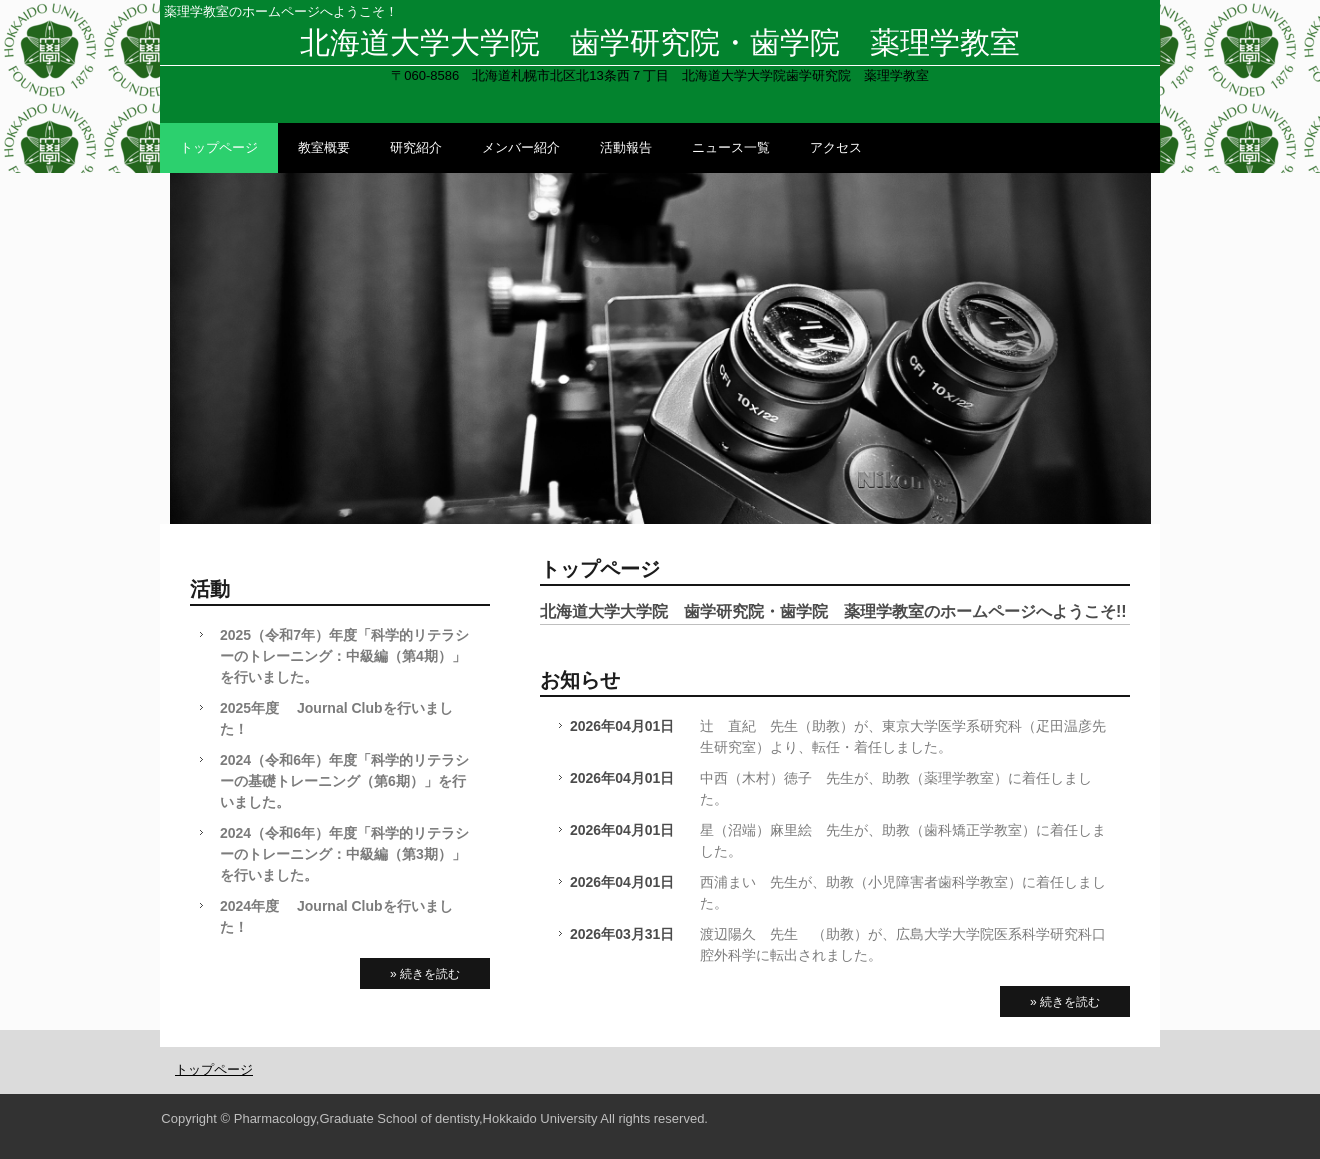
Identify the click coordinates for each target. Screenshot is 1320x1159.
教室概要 (324, 147)
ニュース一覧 (731, 147)
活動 (210, 589)
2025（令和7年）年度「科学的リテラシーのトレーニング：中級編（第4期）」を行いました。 (344, 656)
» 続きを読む (1065, 1002)
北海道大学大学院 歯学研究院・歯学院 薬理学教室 (660, 42)
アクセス (836, 147)
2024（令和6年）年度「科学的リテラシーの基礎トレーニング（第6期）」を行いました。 (344, 781)
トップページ (219, 147)
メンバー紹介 (521, 147)
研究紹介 (416, 147)
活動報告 (626, 147)
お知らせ (580, 680)
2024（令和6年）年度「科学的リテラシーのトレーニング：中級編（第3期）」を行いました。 (344, 854)
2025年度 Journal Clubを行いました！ (336, 718)
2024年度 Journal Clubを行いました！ (336, 916)
